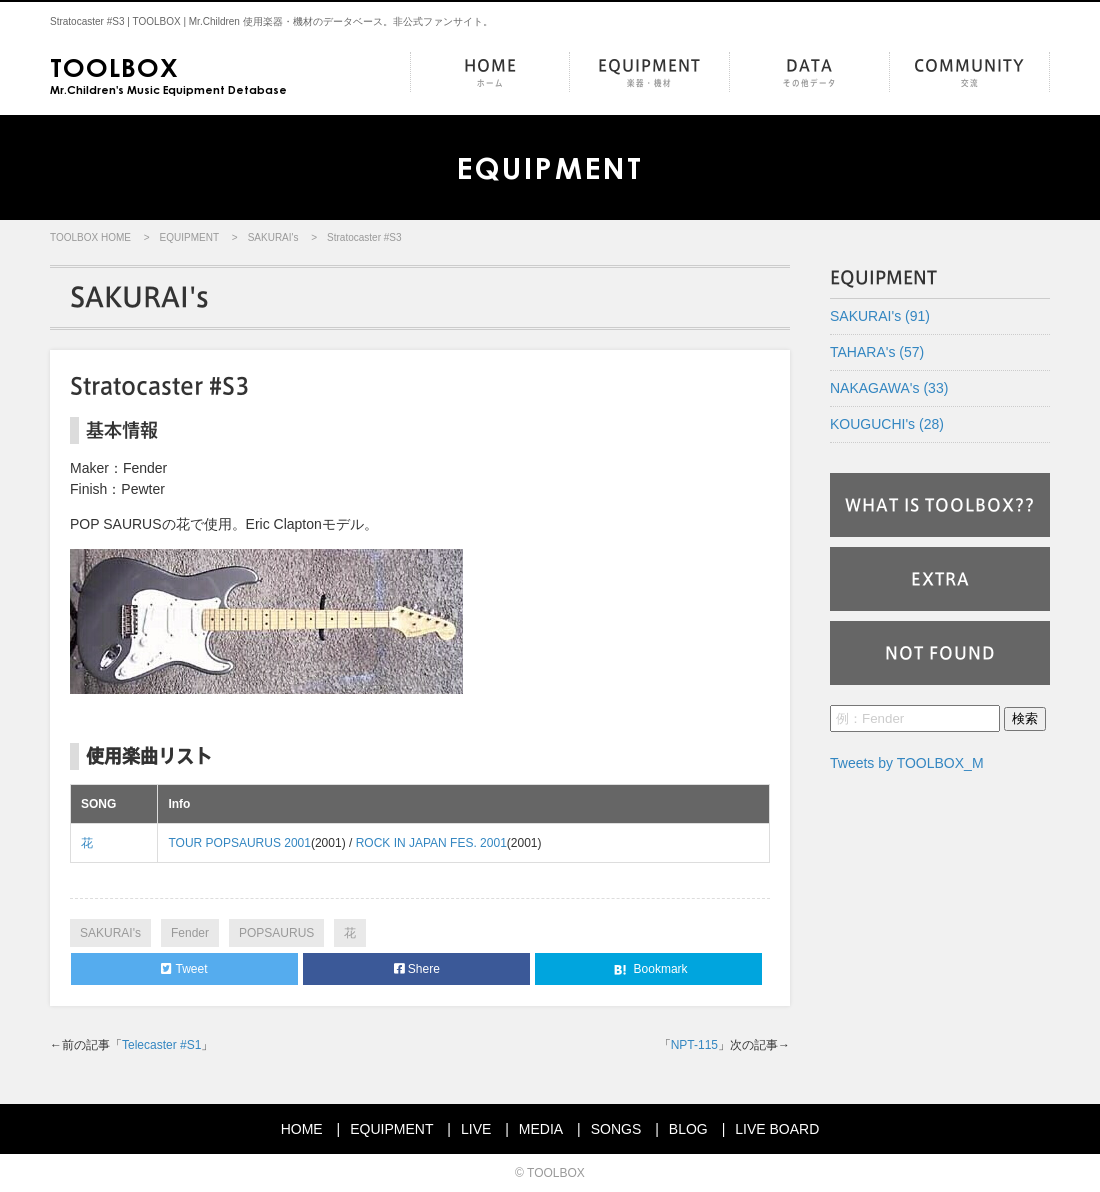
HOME (490, 73)
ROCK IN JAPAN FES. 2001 (431, 843)
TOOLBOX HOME (90, 237)
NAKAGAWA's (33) (889, 388)
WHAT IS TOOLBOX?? (940, 505)
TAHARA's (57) (877, 352)
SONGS (616, 1129)
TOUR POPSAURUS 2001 (239, 843)
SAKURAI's (273, 237)
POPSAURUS (276, 933)
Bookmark (648, 970)
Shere (417, 969)
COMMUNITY (969, 73)
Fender (190, 933)
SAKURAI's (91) (880, 316)
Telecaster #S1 (161, 1045)
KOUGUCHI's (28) (887, 424)
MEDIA (541, 1129)
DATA (809, 73)
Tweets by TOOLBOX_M (907, 763)
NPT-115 (694, 1045)
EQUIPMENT (649, 73)
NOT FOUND (940, 653)
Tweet (184, 969)
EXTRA (940, 579)
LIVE (476, 1129)
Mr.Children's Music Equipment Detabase (168, 74)
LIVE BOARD (777, 1129)
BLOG (688, 1129)
